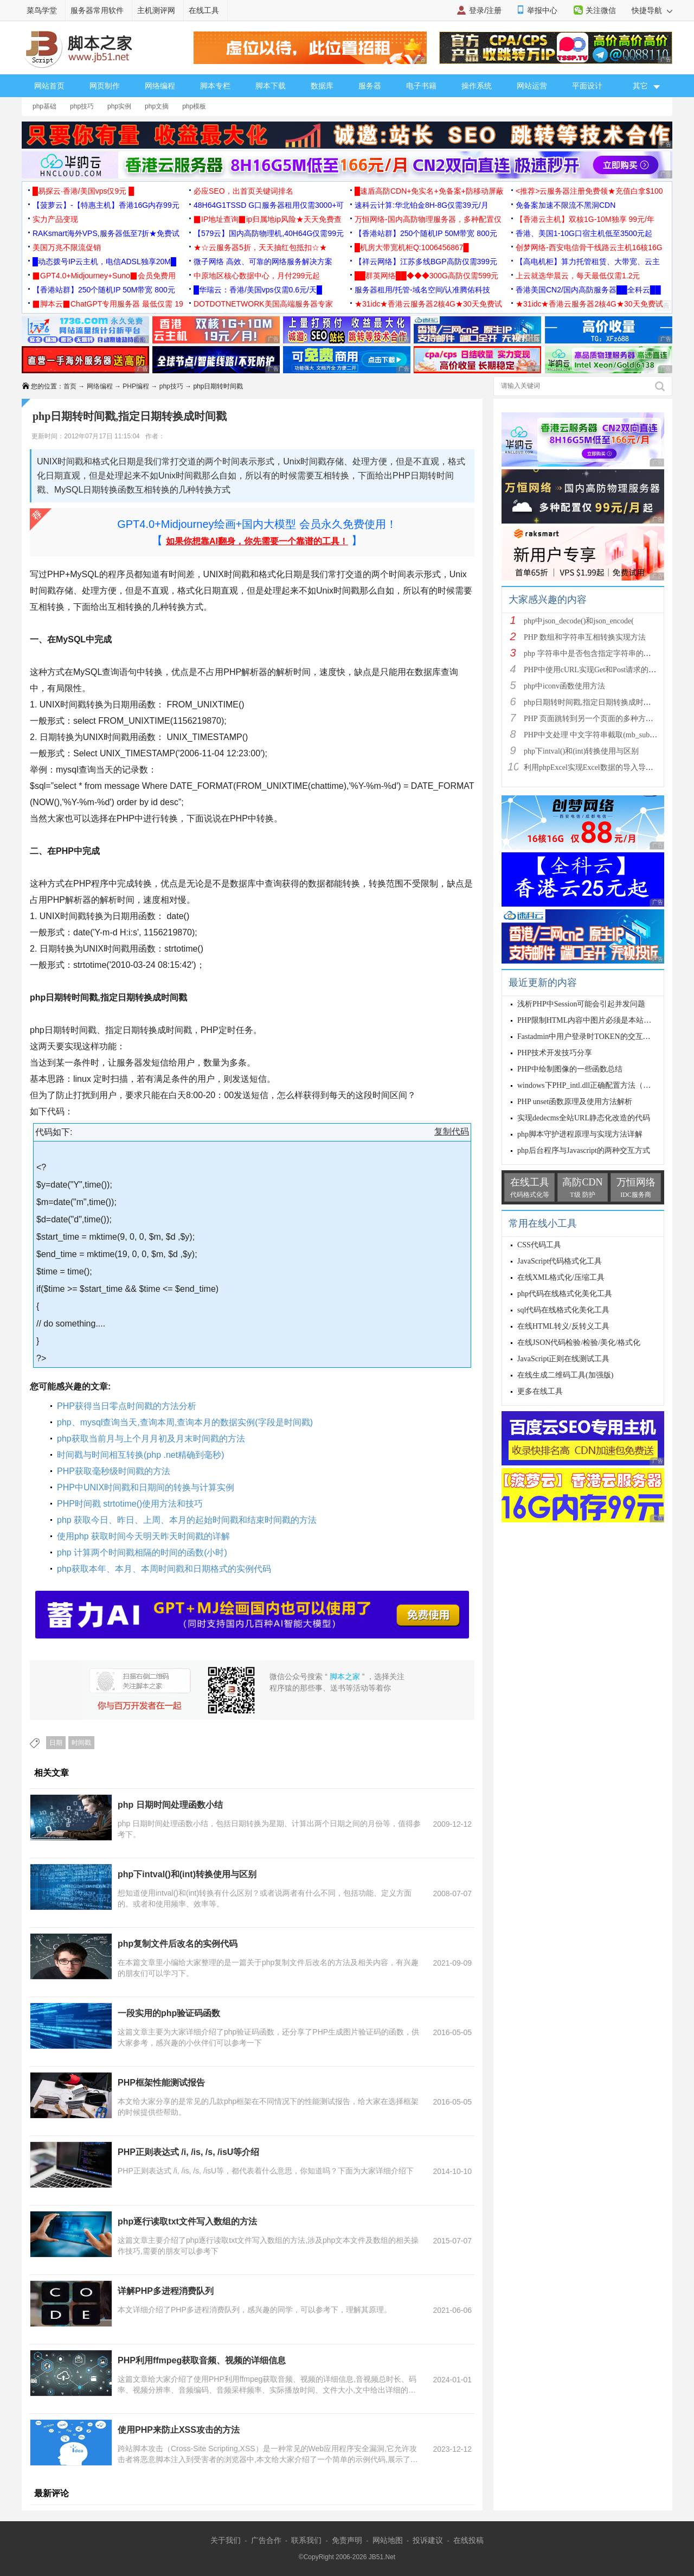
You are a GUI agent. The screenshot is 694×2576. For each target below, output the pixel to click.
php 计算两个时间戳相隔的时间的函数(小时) (142, 1552)
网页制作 (104, 85)
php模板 (194, 106)
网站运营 (532, 85)
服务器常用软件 (97, 10)
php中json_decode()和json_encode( (579, 621)
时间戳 (81, 1742)
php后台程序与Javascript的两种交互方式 (583, 1150)
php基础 (44, 106)
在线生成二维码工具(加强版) (565, 1375)
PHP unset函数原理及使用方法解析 (574, 1102)
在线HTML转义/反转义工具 (563, 1326)
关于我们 (225, 2540)
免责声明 (347, 2540)
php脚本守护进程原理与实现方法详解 (579, 1134)
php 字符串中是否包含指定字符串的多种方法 (599, 653)
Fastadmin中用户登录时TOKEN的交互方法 (587, 1036)
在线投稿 (468, 2540)
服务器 (369, 85)
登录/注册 (485, 10)
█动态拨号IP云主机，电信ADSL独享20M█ (104, 261)
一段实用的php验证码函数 (169, 2013)
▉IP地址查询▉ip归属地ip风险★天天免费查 (268, 219)
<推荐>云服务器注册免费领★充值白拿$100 (589, 191)
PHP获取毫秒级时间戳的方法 (113, 1471)
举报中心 (542, 10)
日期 (55, 1742)
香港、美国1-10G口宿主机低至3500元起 (584, 233)
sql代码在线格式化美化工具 (563, 1310)
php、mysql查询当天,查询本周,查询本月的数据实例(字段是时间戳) (185, 1422)
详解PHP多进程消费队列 (166, 2291)
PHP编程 (136, 386)
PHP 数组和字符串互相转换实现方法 (585, 637)
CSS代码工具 (539, 1245)
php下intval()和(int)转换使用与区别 (187, 1874)
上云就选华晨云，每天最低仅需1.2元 (578, 275)
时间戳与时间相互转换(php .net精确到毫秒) (140, 1454)
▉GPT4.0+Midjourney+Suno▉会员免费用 (104, 275)
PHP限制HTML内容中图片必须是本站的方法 (591, 1020)
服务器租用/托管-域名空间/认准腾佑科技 (422, 289)
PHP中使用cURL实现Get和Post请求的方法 (594, 670)
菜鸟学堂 (42, 10)
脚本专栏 (215, 85)
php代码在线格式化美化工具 (564, 1294)
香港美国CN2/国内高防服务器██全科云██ (588, 289)
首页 (69, 386)
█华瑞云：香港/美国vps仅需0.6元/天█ (258, 289)
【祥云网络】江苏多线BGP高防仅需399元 (426, 261)
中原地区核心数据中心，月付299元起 (257, 275)
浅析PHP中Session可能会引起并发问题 (581, 1004)
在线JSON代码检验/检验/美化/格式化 (578, 1342)
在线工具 (204, 10)
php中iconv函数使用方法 (564, 686)
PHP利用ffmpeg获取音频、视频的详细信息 (202, 2360)
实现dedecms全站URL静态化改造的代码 (583, 1118)
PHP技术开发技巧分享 (554, 1053)
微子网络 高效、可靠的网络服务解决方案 (263, 261)
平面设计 (587, 85)
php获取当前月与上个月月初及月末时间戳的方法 (151, 1438)
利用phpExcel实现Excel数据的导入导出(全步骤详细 (608, 767)
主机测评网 (156, 10)
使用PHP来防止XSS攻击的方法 (179, 2429)
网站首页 (49, 85)
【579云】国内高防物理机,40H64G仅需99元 (269, 233)
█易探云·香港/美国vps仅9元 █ (83, 191)
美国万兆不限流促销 (67, 247)
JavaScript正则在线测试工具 (563, 1359)
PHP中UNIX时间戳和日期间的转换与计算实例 (145, 1487)
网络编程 (160, 85)
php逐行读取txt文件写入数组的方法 (187, 2221)
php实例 (119, 106)
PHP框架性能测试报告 (161, 2082)
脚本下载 (270, 85)
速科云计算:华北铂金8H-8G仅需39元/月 (422, 205)
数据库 (322, 85)
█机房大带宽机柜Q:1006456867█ (411, 247)
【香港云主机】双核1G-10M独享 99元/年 (585, 219)
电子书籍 (421, 85)
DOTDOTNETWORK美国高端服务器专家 (263, 303)
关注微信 (601, 10)
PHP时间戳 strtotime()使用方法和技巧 (130, 1503)
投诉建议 (428, 2540)
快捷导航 (652, 10)
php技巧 (82, 106)
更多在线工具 (540, 1391)
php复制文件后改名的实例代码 (177, 1943)
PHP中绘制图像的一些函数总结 (569, 1069)
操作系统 (476, 85)
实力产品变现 (55, 219)
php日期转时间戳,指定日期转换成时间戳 (591, 702)
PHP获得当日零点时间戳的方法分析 (126, 1406)
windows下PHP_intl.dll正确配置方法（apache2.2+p (599, 1085)
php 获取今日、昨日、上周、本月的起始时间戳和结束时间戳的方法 (187, 1520)
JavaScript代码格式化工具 (559, 1261)
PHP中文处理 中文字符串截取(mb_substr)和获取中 (607, 735)
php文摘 (157, 106)
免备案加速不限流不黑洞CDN (565, 205)
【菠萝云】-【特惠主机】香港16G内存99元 (106, 205)
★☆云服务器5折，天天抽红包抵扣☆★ (260, 247)
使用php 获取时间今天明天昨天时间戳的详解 (143, 1536)
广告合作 (266, 2540)
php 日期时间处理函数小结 (170, 1804)
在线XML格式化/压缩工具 (561, 1277)
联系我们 (306, 2540)
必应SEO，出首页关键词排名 (243, 191)
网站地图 (387, 2540)
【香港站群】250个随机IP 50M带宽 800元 (426, 233)
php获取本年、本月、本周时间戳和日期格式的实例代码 (164, 1568)
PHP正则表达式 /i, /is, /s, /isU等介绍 (188, 2152)
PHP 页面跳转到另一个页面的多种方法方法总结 (604, 719)
